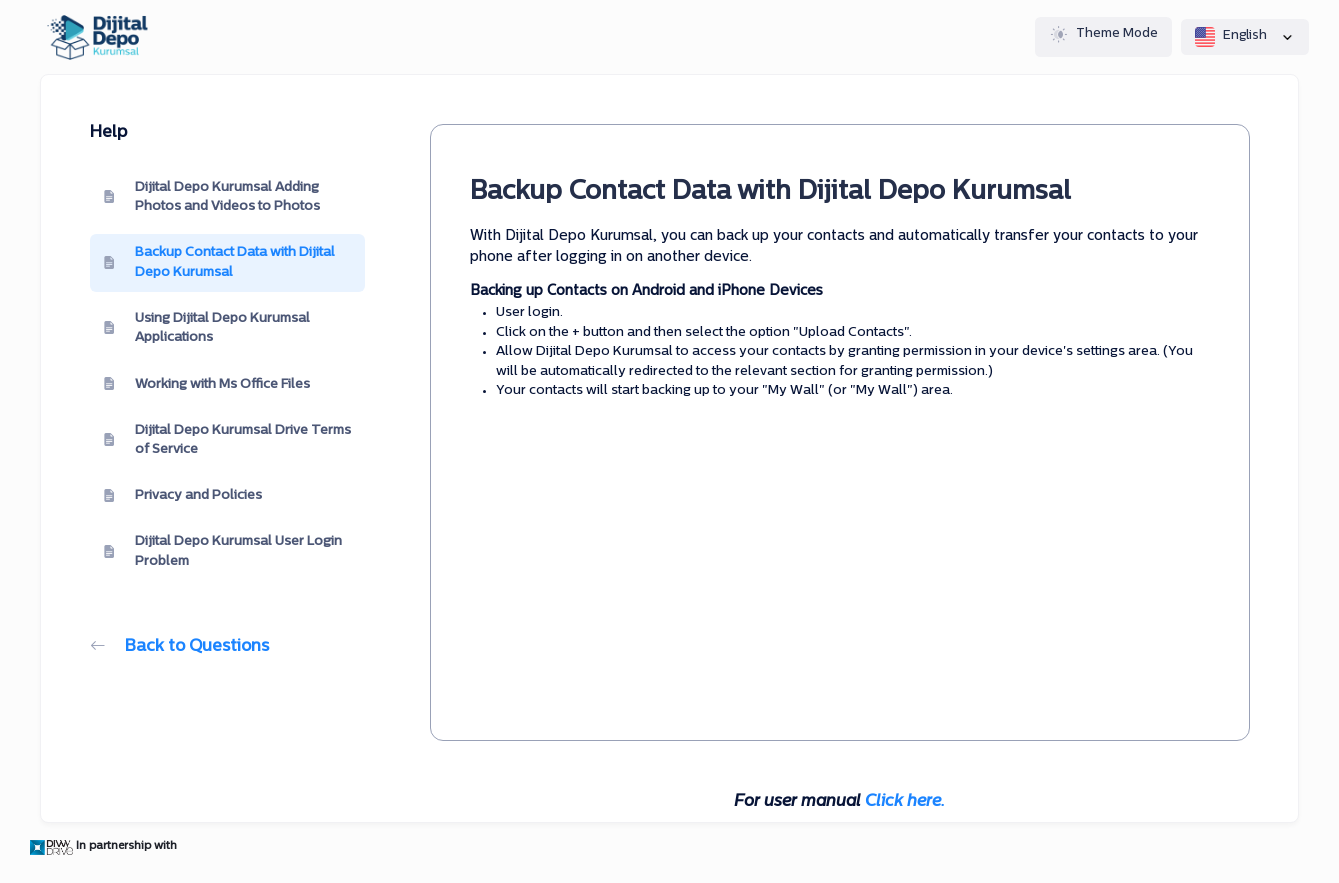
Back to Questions (180, 647)
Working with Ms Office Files (207, 384)
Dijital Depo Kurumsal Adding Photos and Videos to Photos (212, 197)
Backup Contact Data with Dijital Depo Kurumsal (219, 262)
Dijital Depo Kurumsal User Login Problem (223, 551)
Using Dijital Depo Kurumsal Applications (207, 328)
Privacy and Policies (183, 496)
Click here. (905, 802)
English (1245, 37)
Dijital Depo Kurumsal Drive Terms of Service (227, 440)
